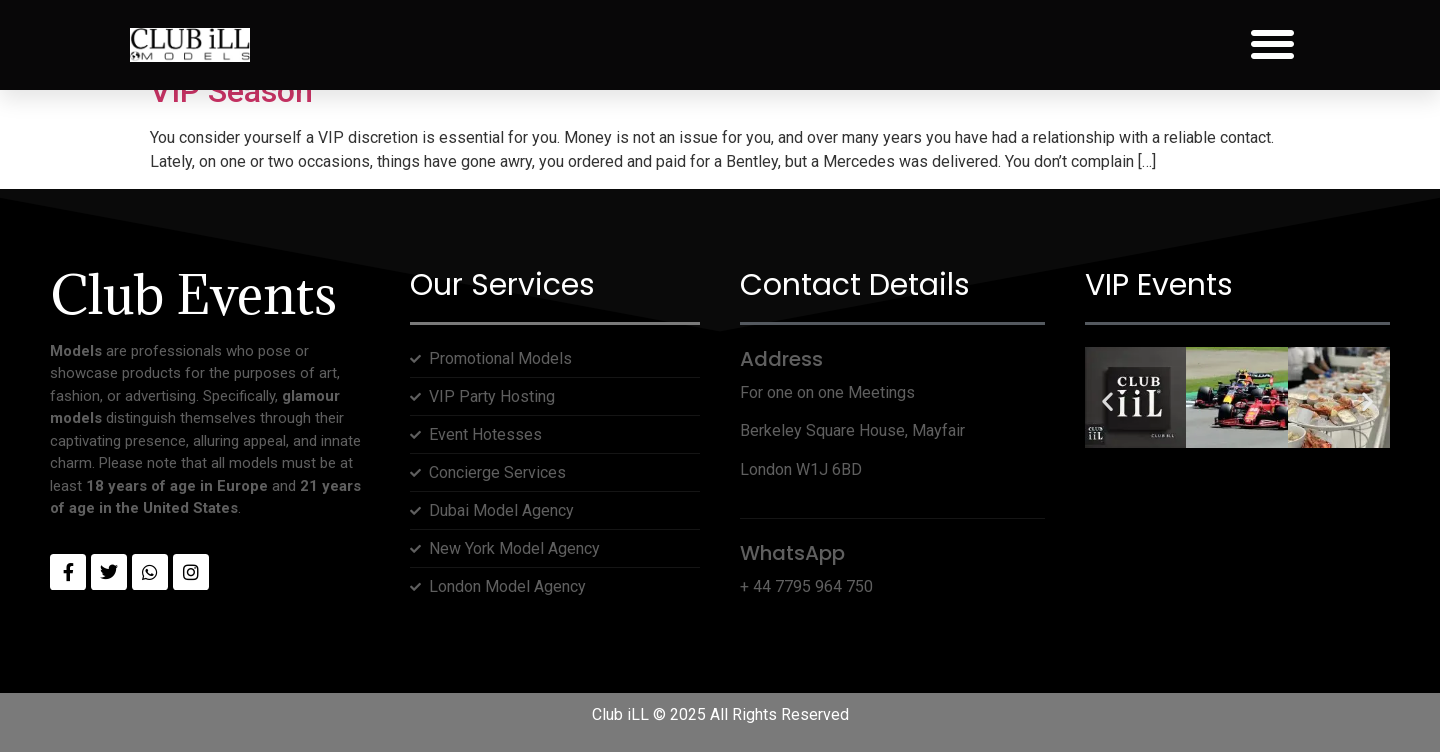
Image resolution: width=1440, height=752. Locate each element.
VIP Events (1159, 285)
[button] (1272, 44)
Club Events (193, 294)
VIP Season (231, 91)
